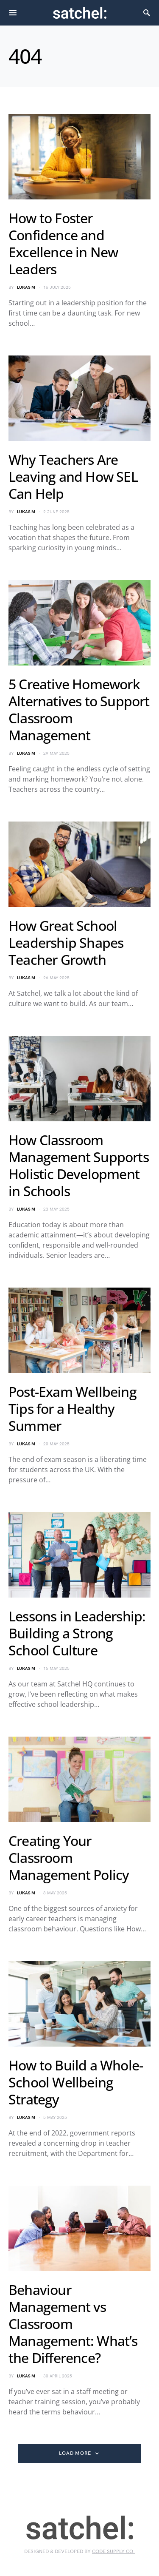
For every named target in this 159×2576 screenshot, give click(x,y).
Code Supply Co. (113, 2551)
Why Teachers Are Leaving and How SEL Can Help (73, 476)
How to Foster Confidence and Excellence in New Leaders (63, 243)
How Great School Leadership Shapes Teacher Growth (65, 942)
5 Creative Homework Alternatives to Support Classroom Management (79, 709)
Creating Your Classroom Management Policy (68, 1857)
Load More (75, 2453)
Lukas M (26, 287)
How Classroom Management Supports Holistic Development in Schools (78, 1165)
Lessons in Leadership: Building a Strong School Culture (76, 1633)
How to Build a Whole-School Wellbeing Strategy (75, 2082)
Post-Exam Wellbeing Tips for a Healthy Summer (72, 1408)
